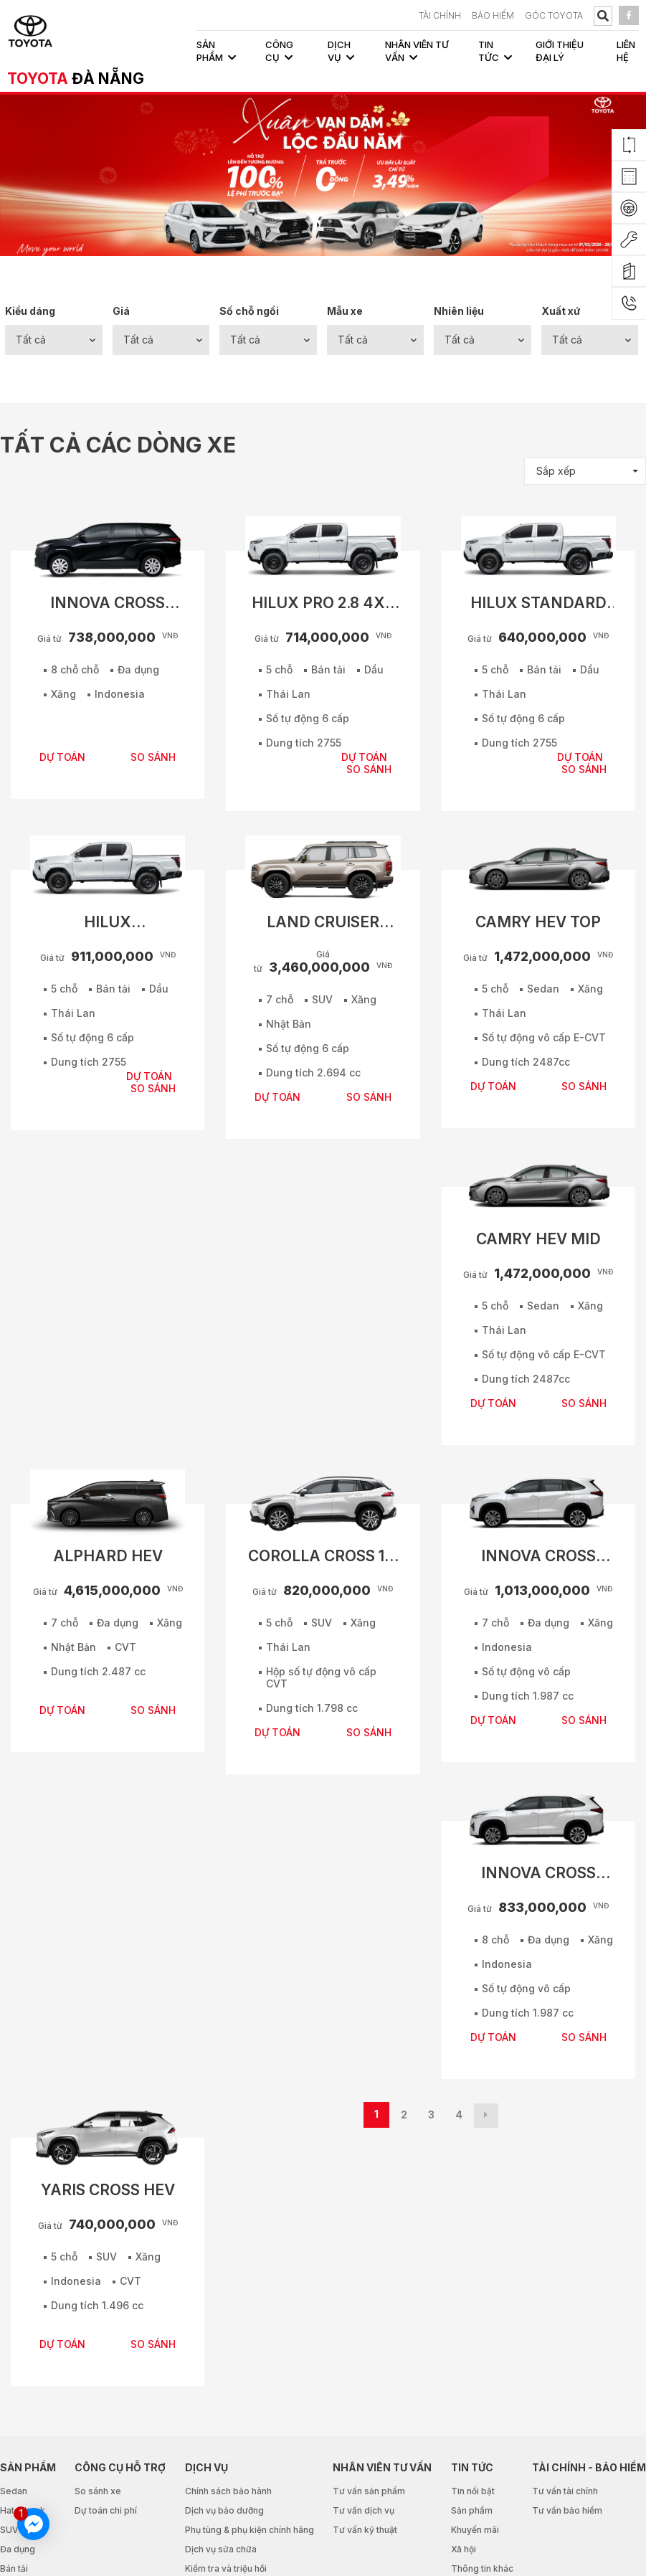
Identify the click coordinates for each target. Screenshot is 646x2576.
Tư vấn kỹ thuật (365, 2529)
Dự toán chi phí (106, 2510)
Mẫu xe (345, 311)
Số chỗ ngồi (249, 311)
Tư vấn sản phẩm (369, 2491)
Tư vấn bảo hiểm (567, 2510)
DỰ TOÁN (62, 757)
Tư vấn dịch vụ (363, 2510)
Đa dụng (17, 2549)
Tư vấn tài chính (565, 2491)
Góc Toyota (554, 15)
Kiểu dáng (30, 311)
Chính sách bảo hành (228, 2491)
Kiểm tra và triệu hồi (226, 2568)
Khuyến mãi (475, 2529)
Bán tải (14, 2568)
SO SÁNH (153, 757)
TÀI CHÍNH (440, 15)
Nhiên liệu (459, 311)
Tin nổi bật (473, 2491)
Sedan (13, 2491)
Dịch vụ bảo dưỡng (224, 2510)
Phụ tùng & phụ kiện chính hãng (249, 2529)
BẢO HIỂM (493, 15)
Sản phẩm (472, 2510)
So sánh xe (98, 2491)
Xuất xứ (560, 311)
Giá (121, 311)
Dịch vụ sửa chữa (221, 2549)
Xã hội (463, 2549)
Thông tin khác (482, 2568)
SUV (9, 2529)
